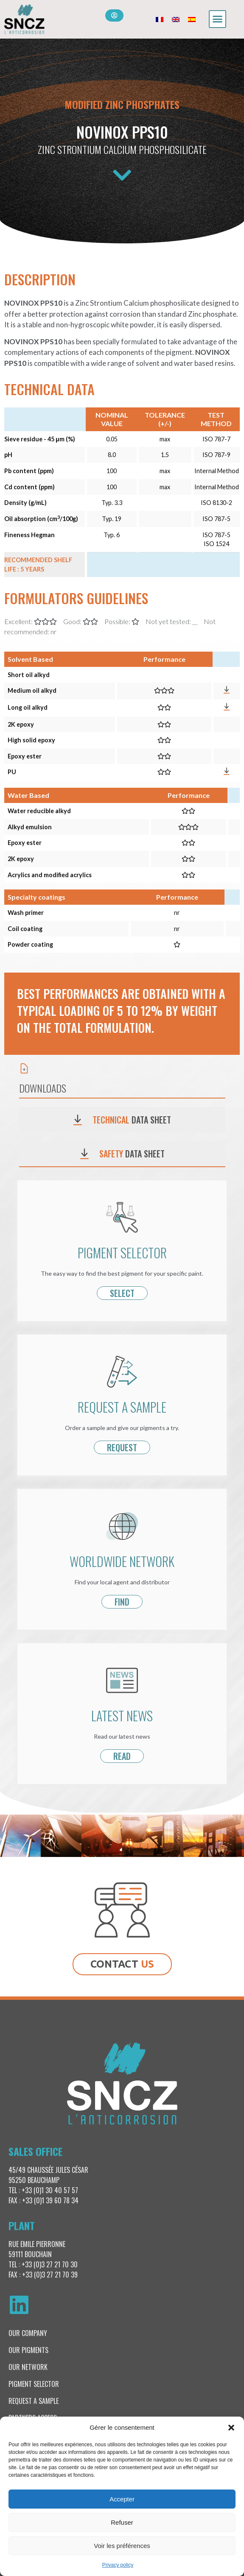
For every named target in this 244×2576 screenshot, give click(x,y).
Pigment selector (33, 2384)
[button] (231, 2427)
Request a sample (33, 2401)
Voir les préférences (122, 2545)
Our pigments (28, 2350)
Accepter (122, 2499)
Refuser (122, 2522)
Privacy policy (117, 2565)
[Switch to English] (176, 19)
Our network (28, 2367)
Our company (27, 2333)
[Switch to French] (159, 19)
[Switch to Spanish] (192, 19)
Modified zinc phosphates (122, 104)
